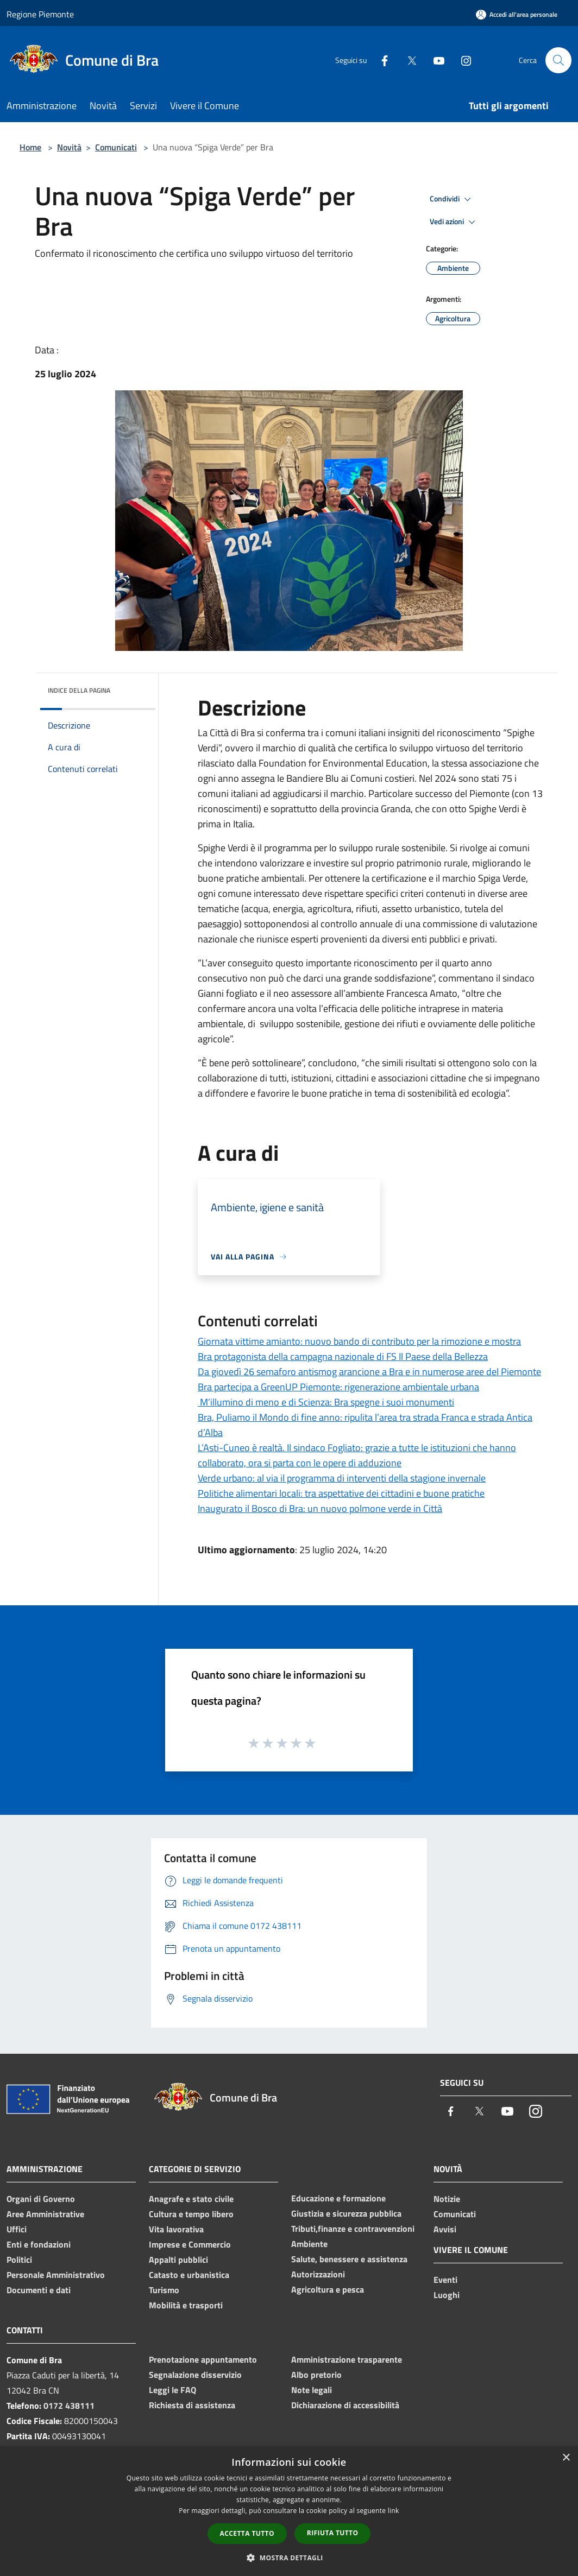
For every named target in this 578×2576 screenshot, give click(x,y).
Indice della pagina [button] (79, 690)
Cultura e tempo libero (191, 2213)
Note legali (311, 2389)
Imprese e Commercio (190, 2244)
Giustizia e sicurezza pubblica (346, 2213)
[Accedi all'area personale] (516, 14)
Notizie (447, 2198)
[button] (289, 2557)
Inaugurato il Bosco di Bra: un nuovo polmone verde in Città (320, 1508)
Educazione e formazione (338, 2198)
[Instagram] (462, 60)
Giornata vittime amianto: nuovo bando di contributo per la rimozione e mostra (359, 1341)
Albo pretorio (316, 2374)
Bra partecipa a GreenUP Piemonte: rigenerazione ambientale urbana (338, 1386)
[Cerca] (558, 60)
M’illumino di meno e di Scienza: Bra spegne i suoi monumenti (326, 1402)
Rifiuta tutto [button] (333, 2532)
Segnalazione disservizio (195, 2374)
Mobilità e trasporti (186, 2305)
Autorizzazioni (318, 2274)
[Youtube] (434, 60)
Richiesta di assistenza (192, 2405)
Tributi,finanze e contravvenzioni (352, 2228)
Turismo (164, 2289)
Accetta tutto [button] (247, 2533)
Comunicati (116, 147)
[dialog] (289, 2511)
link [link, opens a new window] (393, 2510)
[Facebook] (380, 60)
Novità (69, 147)
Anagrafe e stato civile (191, 2198)
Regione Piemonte (40, 14)
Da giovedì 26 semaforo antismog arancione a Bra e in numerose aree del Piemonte (369, 1371)
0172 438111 (69, 2405)
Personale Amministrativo (56, 2274)
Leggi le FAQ (172, 2389)
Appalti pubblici (178, 2259)
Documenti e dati (39, 2289)
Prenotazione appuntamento (203, 2359)
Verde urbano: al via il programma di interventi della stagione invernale (342, 1478)
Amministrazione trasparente (346, 2359)
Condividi (452, 199)
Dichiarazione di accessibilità (345, 2405)
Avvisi (445, 2229)
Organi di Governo (41, 2198)
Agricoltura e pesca (327, 2289)
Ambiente (309, 2243)
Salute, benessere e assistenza (349, 2258)
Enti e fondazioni (39, 2244)
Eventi (445, 2279)
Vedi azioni (454, 222)
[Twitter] (407, 60)
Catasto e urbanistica (189, 2274)
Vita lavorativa (176, 2229)
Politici (19, 2259)
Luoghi (447, 2294)
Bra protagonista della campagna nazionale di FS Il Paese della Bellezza (343, 1356)
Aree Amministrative (45, 2213)
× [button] (566, 2458)
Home (30, 147)
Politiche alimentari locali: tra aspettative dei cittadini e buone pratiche (341, 1493)
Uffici (17, 2229)
